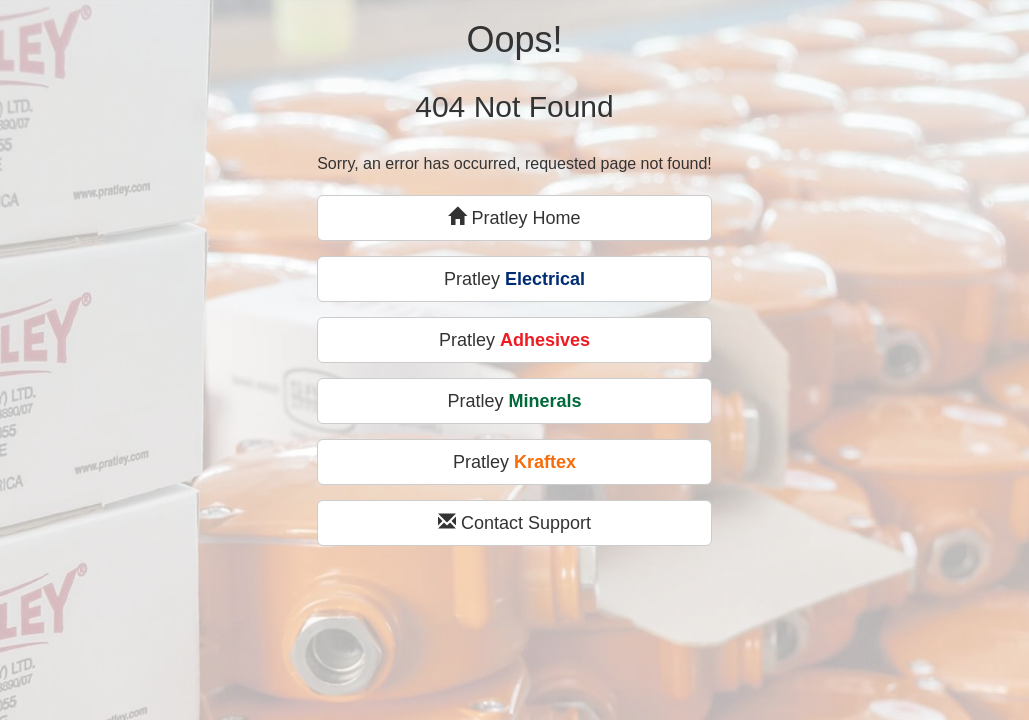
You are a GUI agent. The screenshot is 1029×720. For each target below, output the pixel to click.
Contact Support (514, 522)
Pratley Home (514, 217)
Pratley (514, 279)
